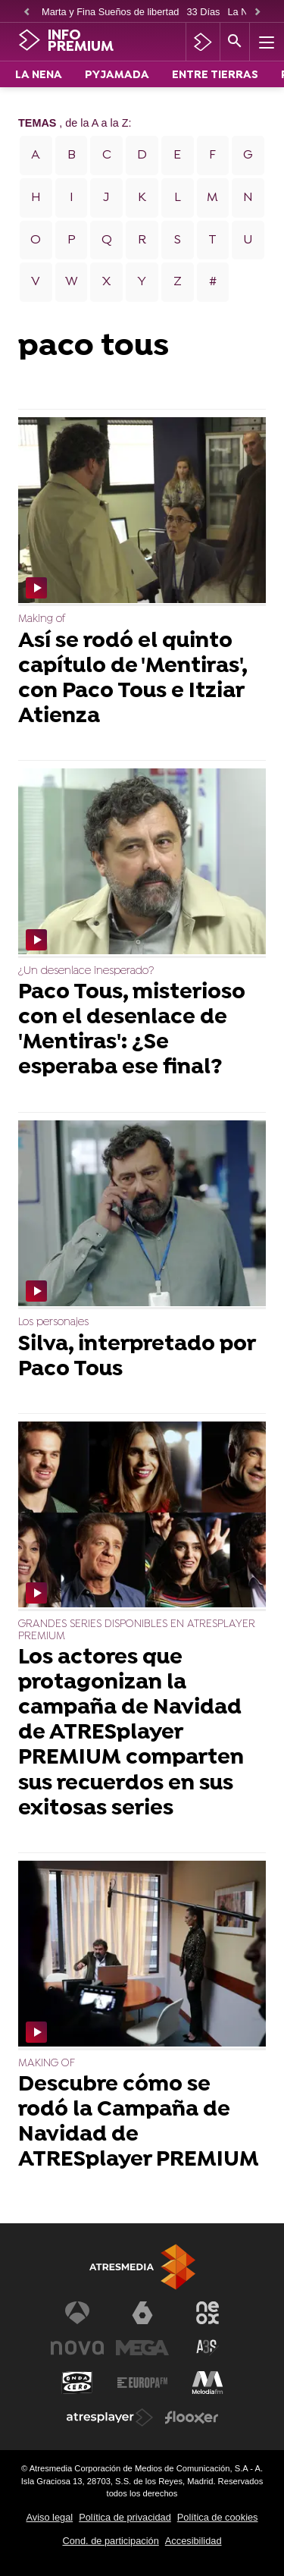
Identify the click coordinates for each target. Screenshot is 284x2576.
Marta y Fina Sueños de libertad (110, 11)
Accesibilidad (193, 2540)
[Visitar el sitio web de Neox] (207, 2312)
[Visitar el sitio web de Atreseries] (207, 2347)
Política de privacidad (125, 2517)
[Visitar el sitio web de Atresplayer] (110, 2417)
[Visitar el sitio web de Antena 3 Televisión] (77, 2312)
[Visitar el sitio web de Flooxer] (191, 2417)
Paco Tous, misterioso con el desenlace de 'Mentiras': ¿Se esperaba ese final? (131, 1031)
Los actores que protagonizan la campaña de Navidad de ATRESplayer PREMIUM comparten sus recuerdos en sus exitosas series (131, 1734)
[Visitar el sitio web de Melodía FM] (207, 2382)
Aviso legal (50, 2517)
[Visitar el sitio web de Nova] (77, 2347)
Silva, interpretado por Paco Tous (136, 1358)
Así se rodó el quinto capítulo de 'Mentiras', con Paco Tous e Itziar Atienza (132, 680)
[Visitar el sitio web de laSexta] (142, 2312)
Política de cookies (217, 2517)
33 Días (203, 11)
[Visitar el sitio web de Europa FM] (142, 2382)
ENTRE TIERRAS (215, 75)
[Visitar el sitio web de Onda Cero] (77, 2382)
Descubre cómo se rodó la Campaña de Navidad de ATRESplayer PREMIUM (138, 2123)
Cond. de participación (110, 2540)
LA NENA (38, 75)
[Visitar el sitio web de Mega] (142, 2347)
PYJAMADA (117, 75)
